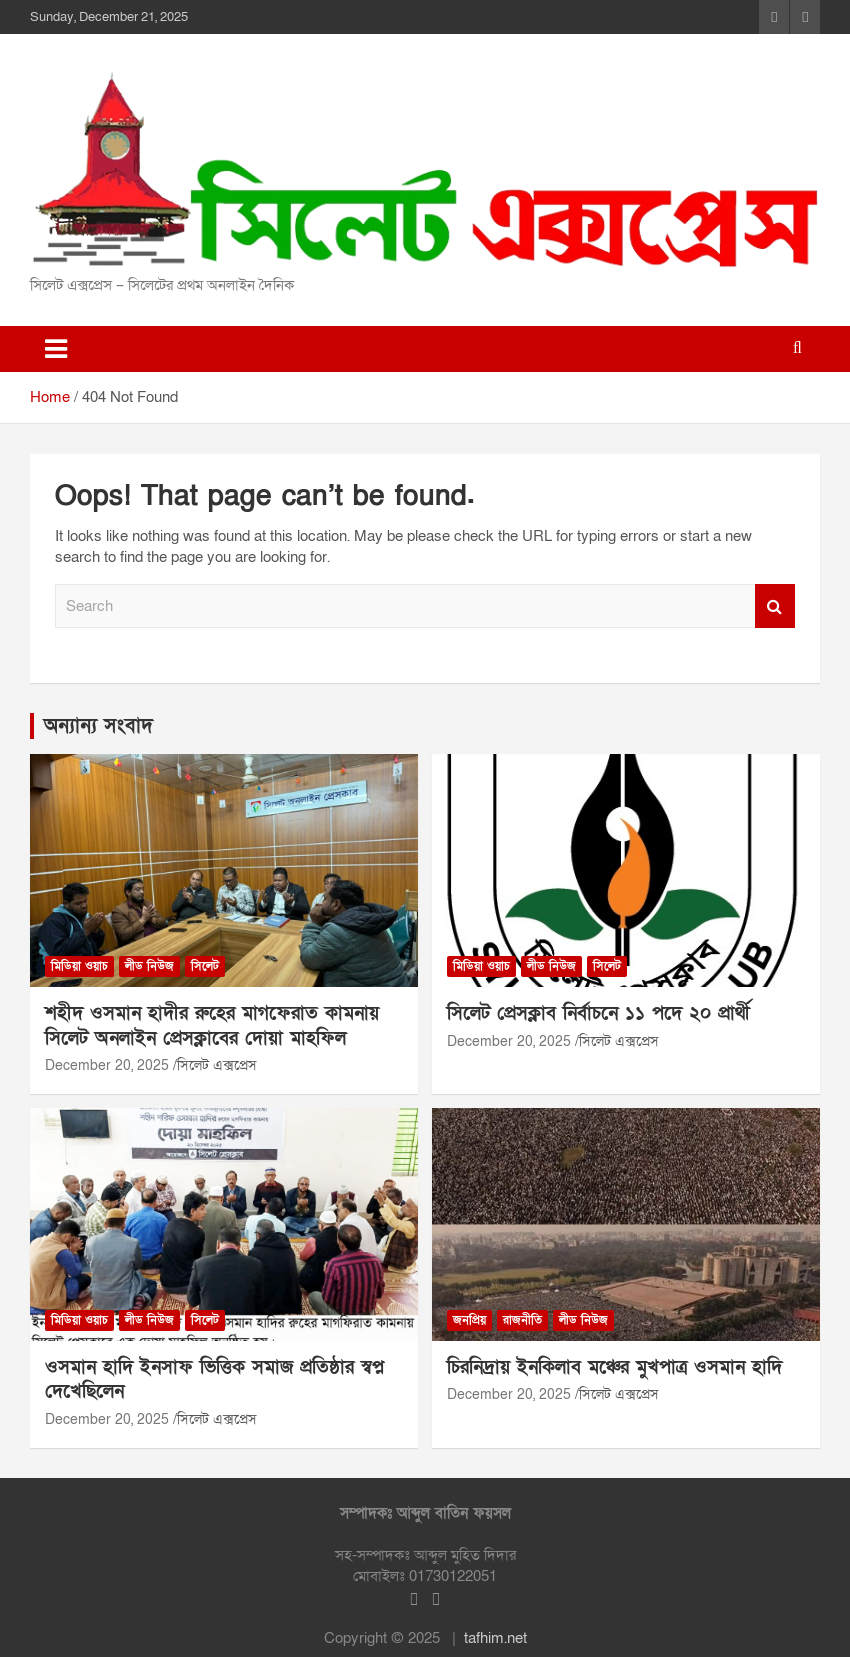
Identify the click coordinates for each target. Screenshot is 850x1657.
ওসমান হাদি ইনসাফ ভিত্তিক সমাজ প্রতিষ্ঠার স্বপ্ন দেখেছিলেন (214, 1380)
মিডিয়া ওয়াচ (79, 966)
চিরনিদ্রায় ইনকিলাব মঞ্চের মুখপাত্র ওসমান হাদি (614, 1367)
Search (775, 606)
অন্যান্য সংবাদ (98, 726)
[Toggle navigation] (56, 349)
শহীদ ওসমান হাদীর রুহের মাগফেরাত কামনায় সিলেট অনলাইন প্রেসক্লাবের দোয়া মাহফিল (212, 1026)
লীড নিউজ (149, 966)
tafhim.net (495, 1638)
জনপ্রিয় (469, 1320)
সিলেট (205, 966)
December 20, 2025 (107, 1065)
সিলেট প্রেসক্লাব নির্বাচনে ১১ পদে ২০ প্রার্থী (598, 1013)
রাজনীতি (522, 1320)
